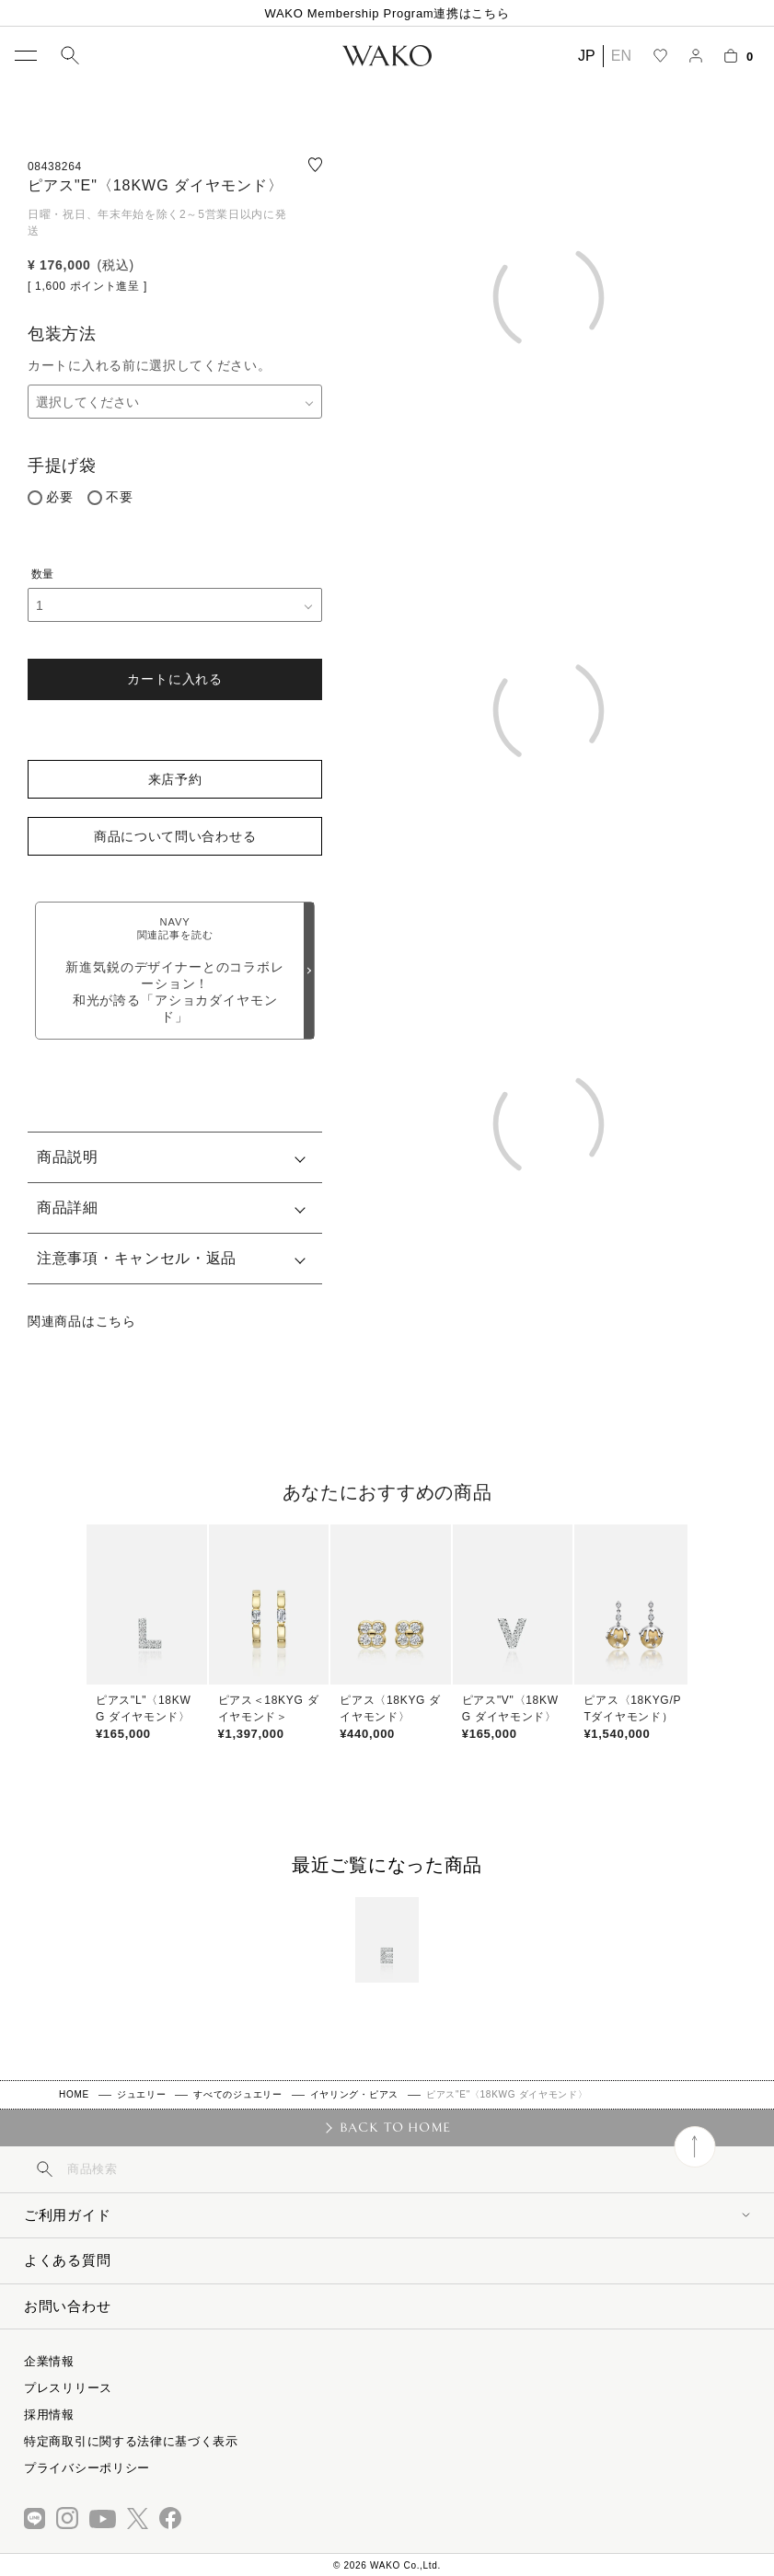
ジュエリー (142, 2094)
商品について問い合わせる (175, 836)
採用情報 (49, 2414)
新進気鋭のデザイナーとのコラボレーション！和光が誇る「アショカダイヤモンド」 (175, 970)
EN (621, 55)
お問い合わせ (67, 2306)
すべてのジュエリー (237, 2094)
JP (586, 55)
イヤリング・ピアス (354, 2094)
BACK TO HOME (395, 2127)
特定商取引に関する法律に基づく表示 (131, 2441)
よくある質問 (67, 2260)
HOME (74, 2094)
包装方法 (62, 334)
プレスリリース (68, 2388)
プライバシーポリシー (87, 2468)
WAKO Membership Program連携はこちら (386, 13)
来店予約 (175, 779)
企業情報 (49, 2361)
